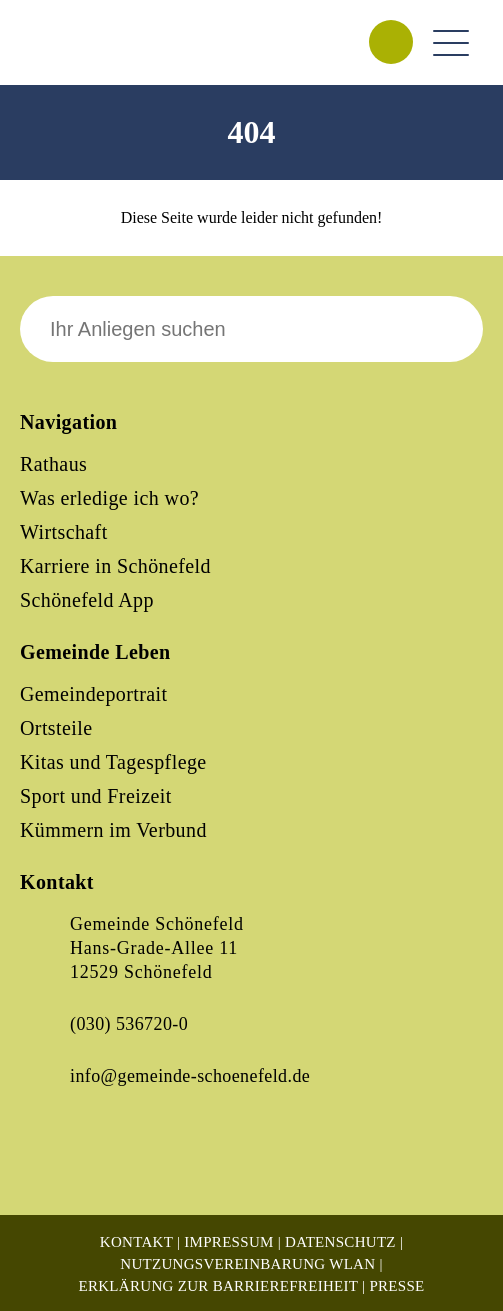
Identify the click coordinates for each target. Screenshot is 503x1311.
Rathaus (53, 464)
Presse (396, 1286)
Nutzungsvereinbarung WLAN (247, 1264)
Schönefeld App (87, 600)
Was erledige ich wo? (109, 498)
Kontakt (136, 1242)
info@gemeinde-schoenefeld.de (190, 1076)
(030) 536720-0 (129, 1024)
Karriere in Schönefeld (115, 566)
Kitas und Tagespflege (113, 762)
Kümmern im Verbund (113, 830)
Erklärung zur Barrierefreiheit (218, 1286)
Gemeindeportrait (93, 694)
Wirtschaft (64, 532)
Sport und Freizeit (96, 796)
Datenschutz (340, 1242)
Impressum (228, 1242)
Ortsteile (56, 728)
